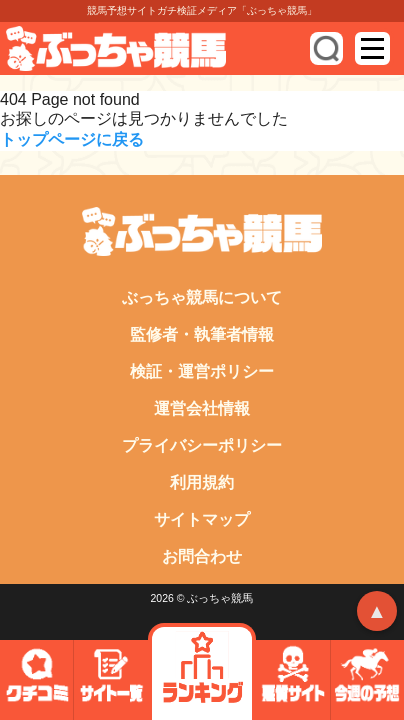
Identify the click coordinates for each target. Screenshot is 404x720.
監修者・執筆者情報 (202, 334)
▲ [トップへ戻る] (377, 611)
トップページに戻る (72, 139)
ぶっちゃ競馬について (202, 297)
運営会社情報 (202, 408)
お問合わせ (202, 556)
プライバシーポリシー (202, 445)
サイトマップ (202, 519)
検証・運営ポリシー (202, 371)
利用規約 (202, 482)
